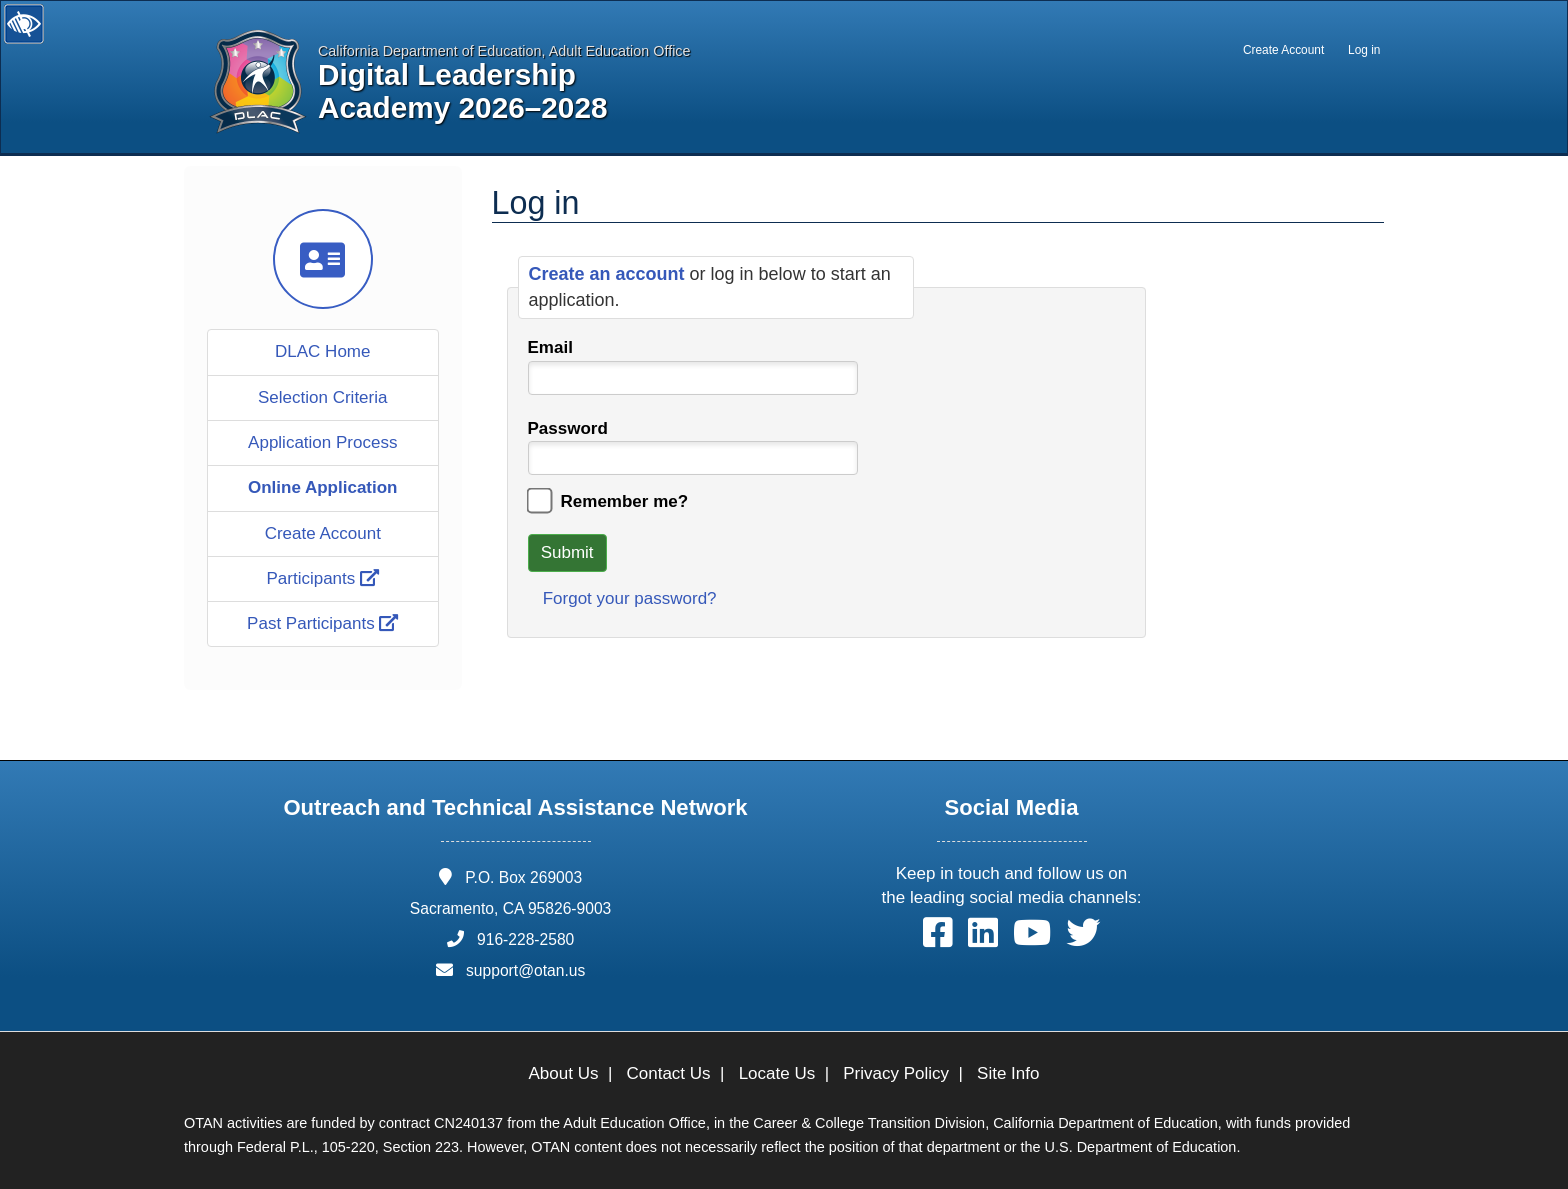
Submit (567, 552)
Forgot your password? (630, 598)
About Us (564, 1073)
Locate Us (777, 1073)
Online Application (323, 487)
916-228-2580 (525, 939)
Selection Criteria (322, 397)
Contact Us (669, 1073)
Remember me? (625, 501)
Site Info (1008, 1073)
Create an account (609, 274)
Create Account (1283, 50)
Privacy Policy (896, 1073)
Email (550, 347)
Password (568, 428)
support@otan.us (525, 970)
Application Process (322, 442)
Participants (322, 578)
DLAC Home (322, 351)
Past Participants (322, 623)
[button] (938, 937)
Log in (1364, 50)
